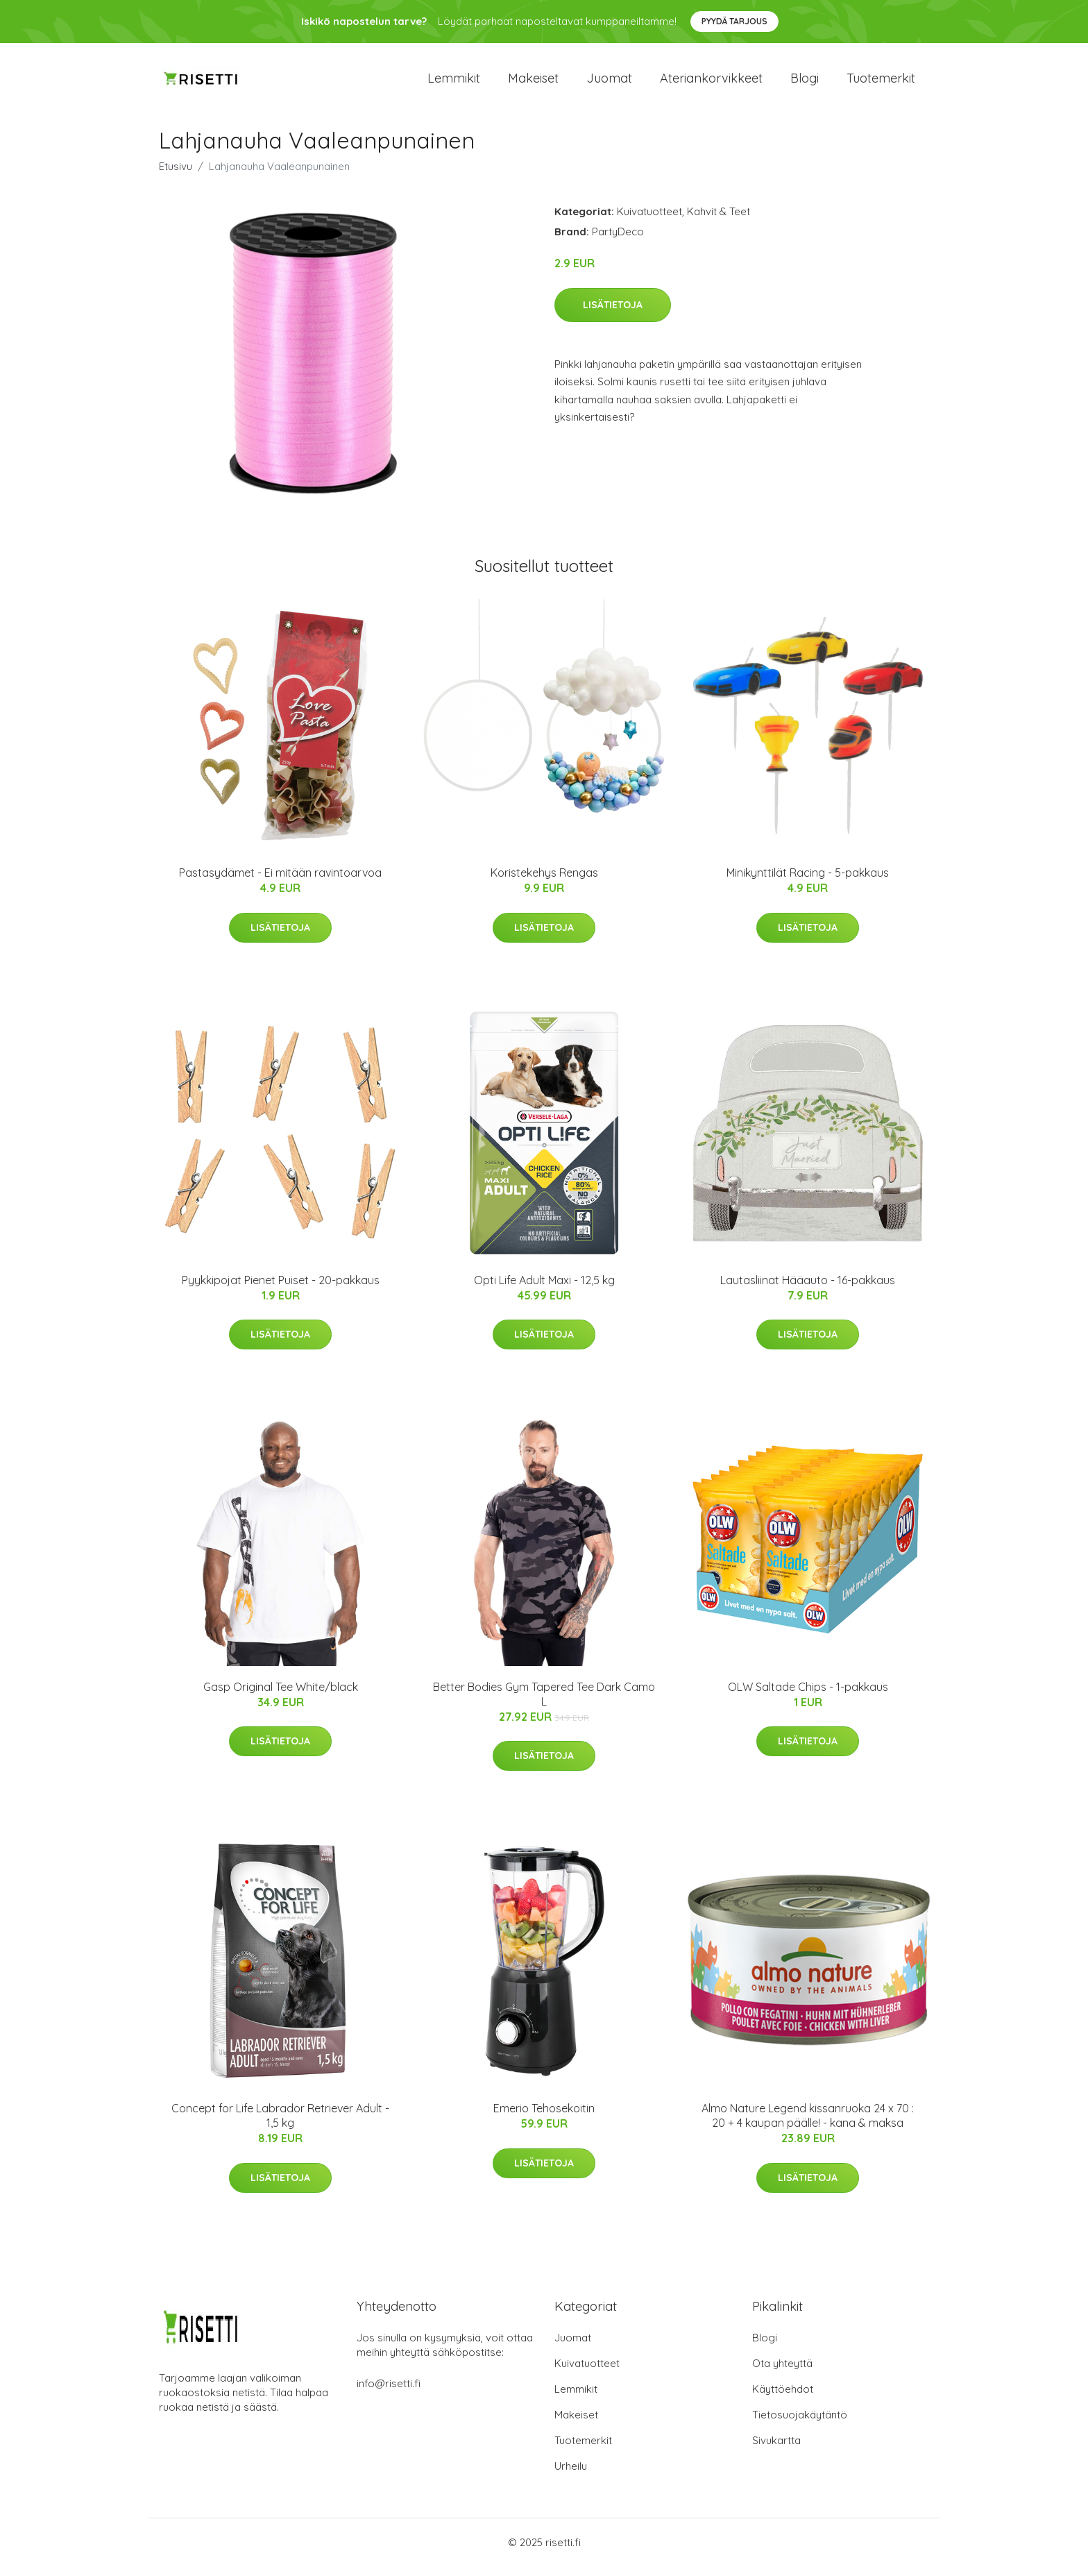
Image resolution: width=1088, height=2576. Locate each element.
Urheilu (570, 2475)
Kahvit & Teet (718, 221)
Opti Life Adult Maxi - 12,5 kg (544, 1290)
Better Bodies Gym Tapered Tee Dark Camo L (544, 1704)
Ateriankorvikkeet (711, 83)
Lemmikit (453, 83)
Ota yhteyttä (782, 2373)
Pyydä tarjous (734, 21)
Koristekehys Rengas (544, 882)
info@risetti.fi (388, 2393)
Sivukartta (776, 2450)
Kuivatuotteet (649, 221)
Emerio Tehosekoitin (544, 2118)
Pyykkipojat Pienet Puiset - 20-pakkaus (281, 1290)
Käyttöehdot (782, 2398)
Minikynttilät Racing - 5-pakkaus (807, 882)
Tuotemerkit (881, 83)
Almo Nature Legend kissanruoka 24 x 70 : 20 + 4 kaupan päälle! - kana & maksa (808, 2125)
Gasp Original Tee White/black (280, 1696)
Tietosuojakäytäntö (799, 2424)
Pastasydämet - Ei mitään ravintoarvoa (280, 882)
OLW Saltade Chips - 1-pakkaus (808, 1696)
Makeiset (533, 83)
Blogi (804, 83)
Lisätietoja (613, 314)
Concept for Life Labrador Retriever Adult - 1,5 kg (280, 2125)
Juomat (609, 83)
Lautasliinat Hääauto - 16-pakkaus (807, 1290)
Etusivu (175, 176)
